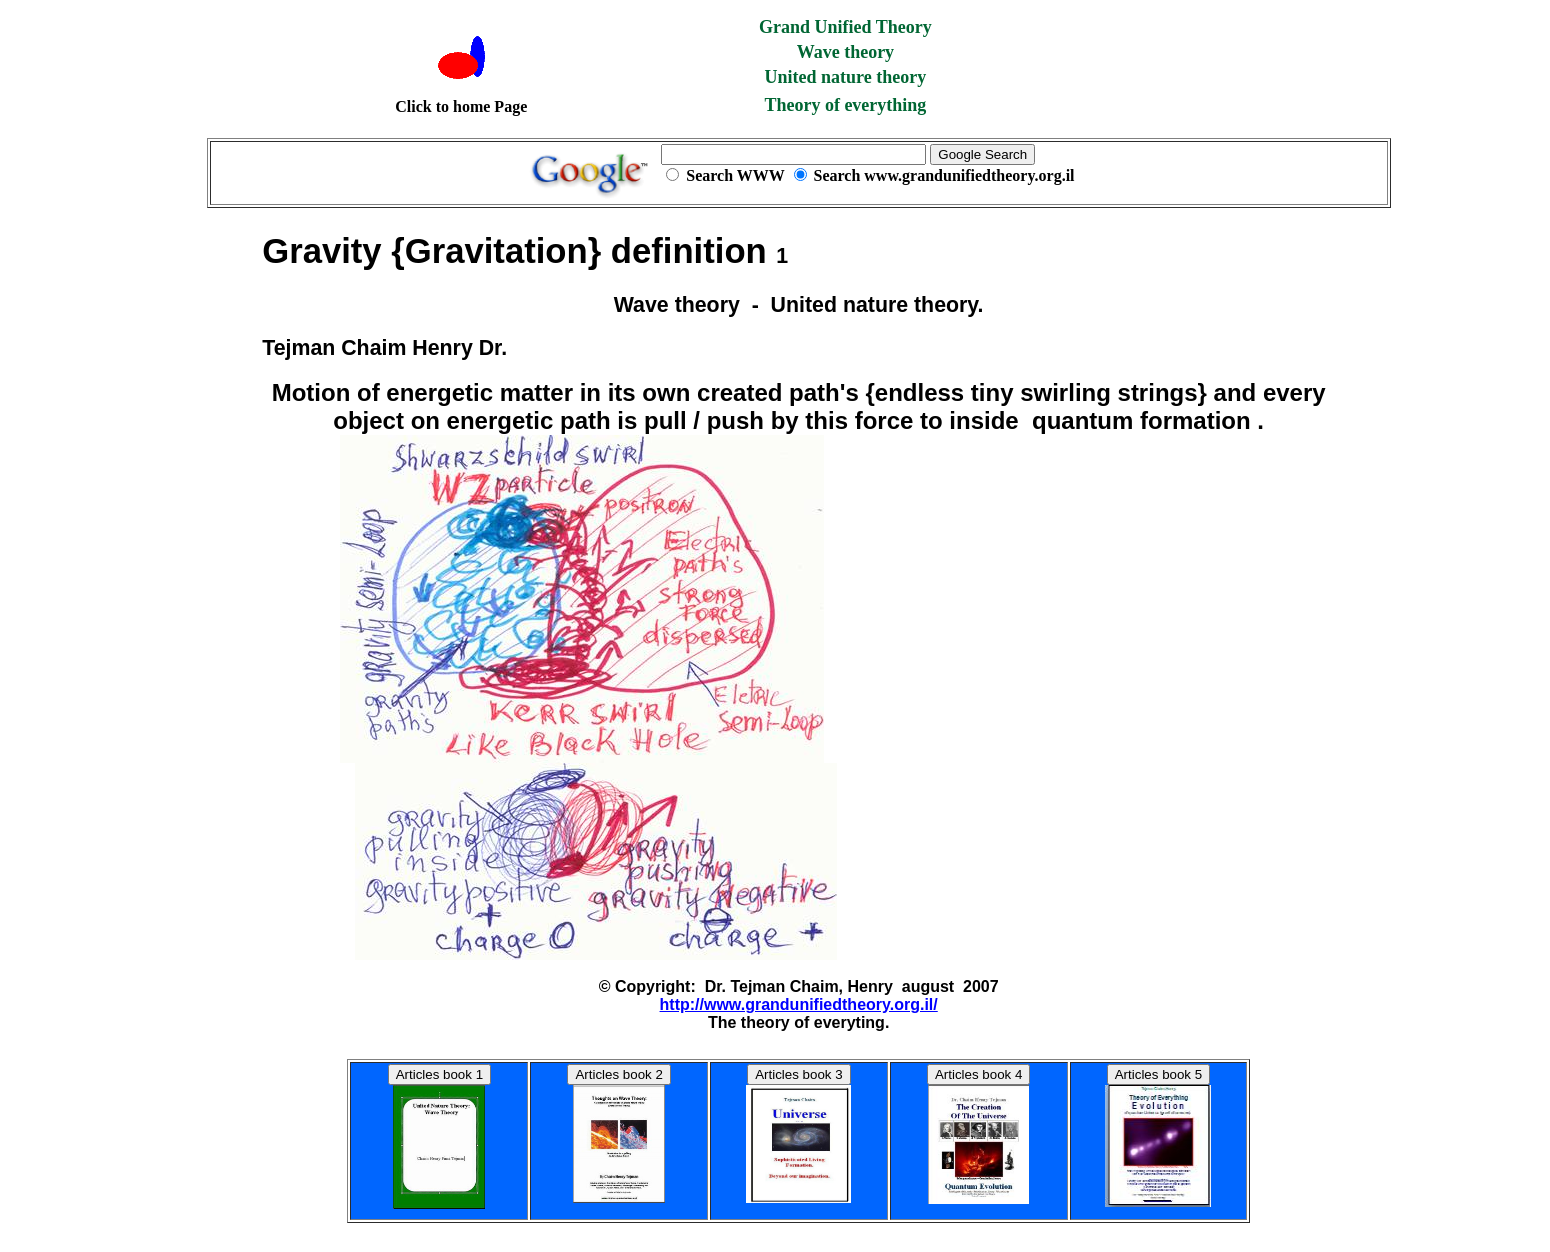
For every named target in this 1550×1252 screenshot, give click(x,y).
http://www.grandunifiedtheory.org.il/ (799, 1004)
